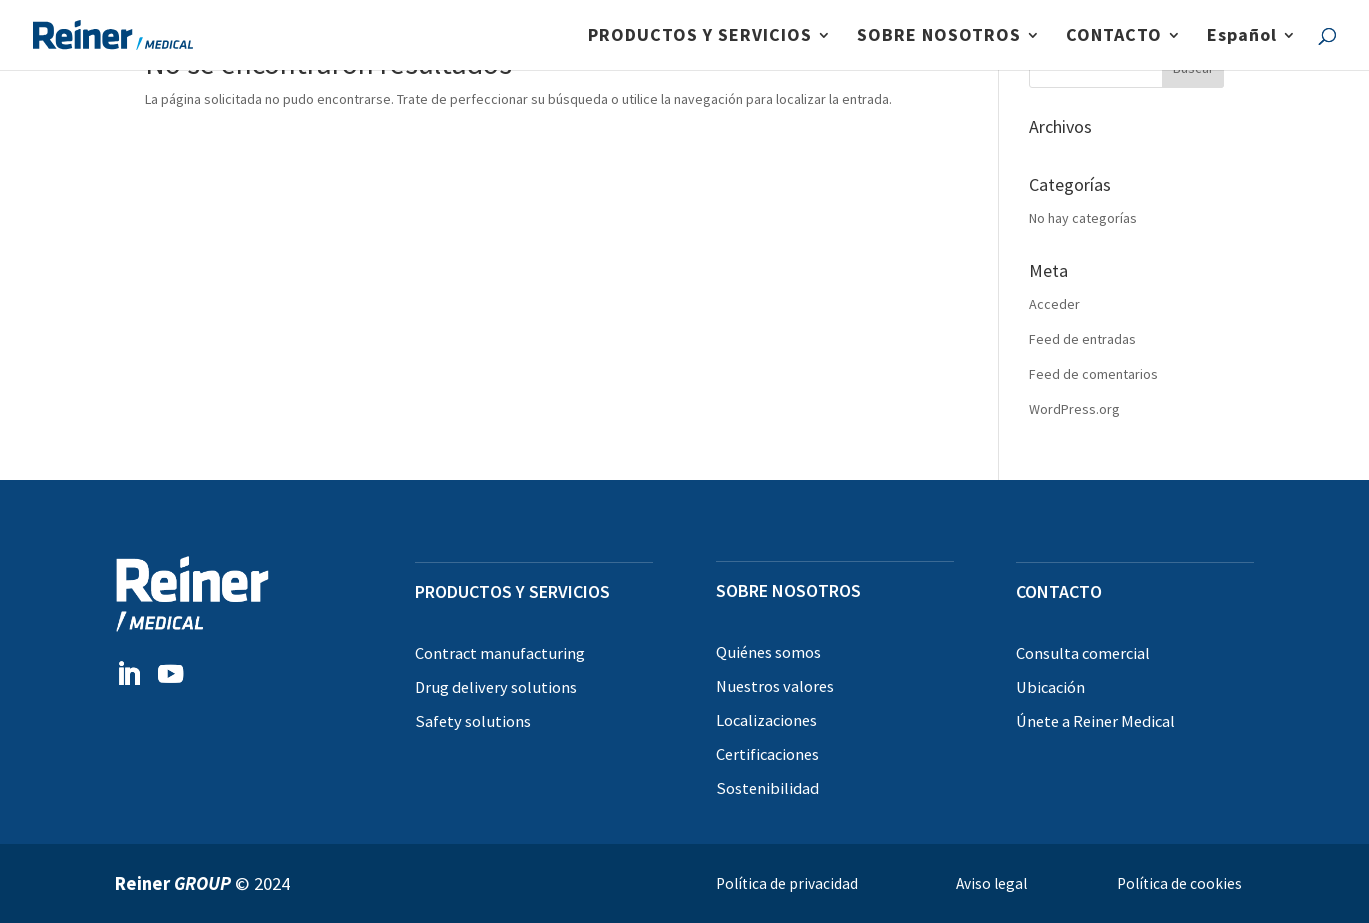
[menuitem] (1252, 49)
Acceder (1054, 304)
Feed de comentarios (1093, 374)
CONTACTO (1114, 37)
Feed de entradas (1082, 339)
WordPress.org (1074, 409)
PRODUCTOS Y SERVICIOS (700, 37)
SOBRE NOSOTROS (939, 37)
